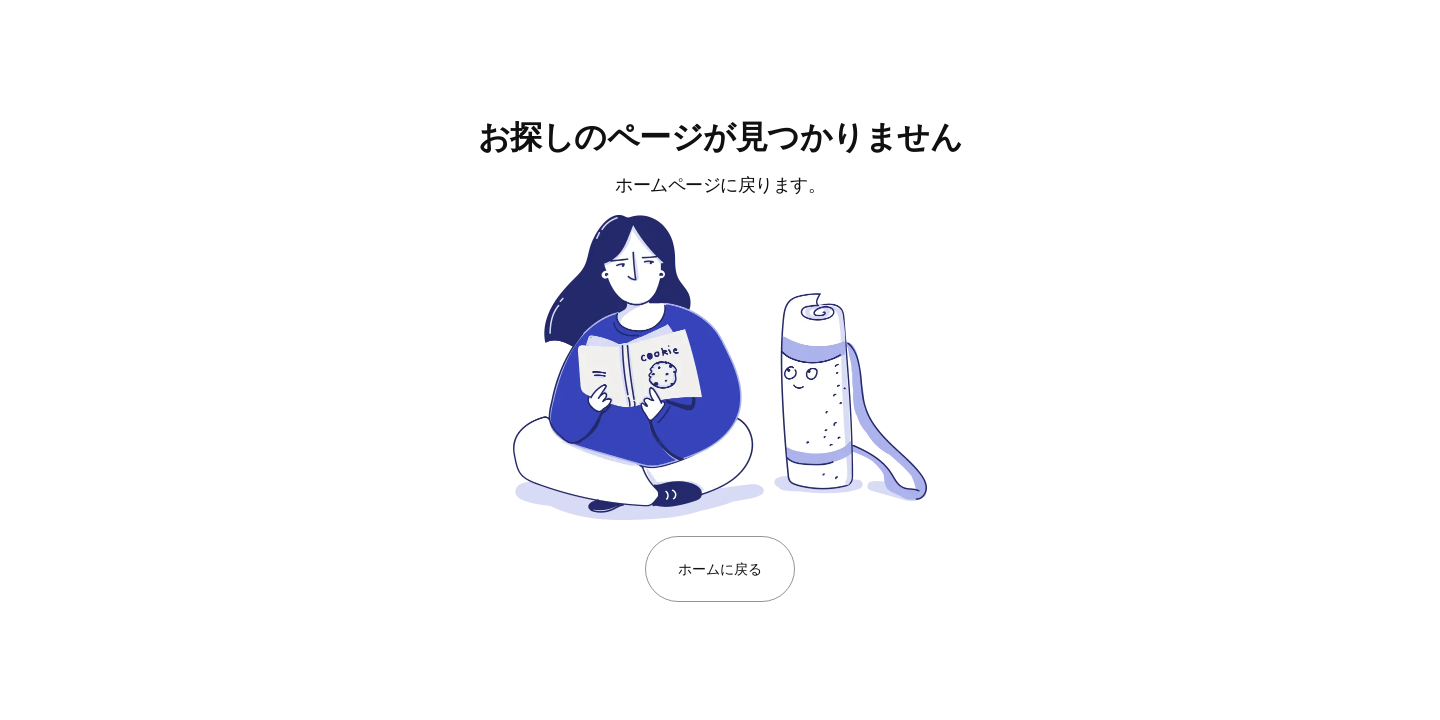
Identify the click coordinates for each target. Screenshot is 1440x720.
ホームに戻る (719, 568)
